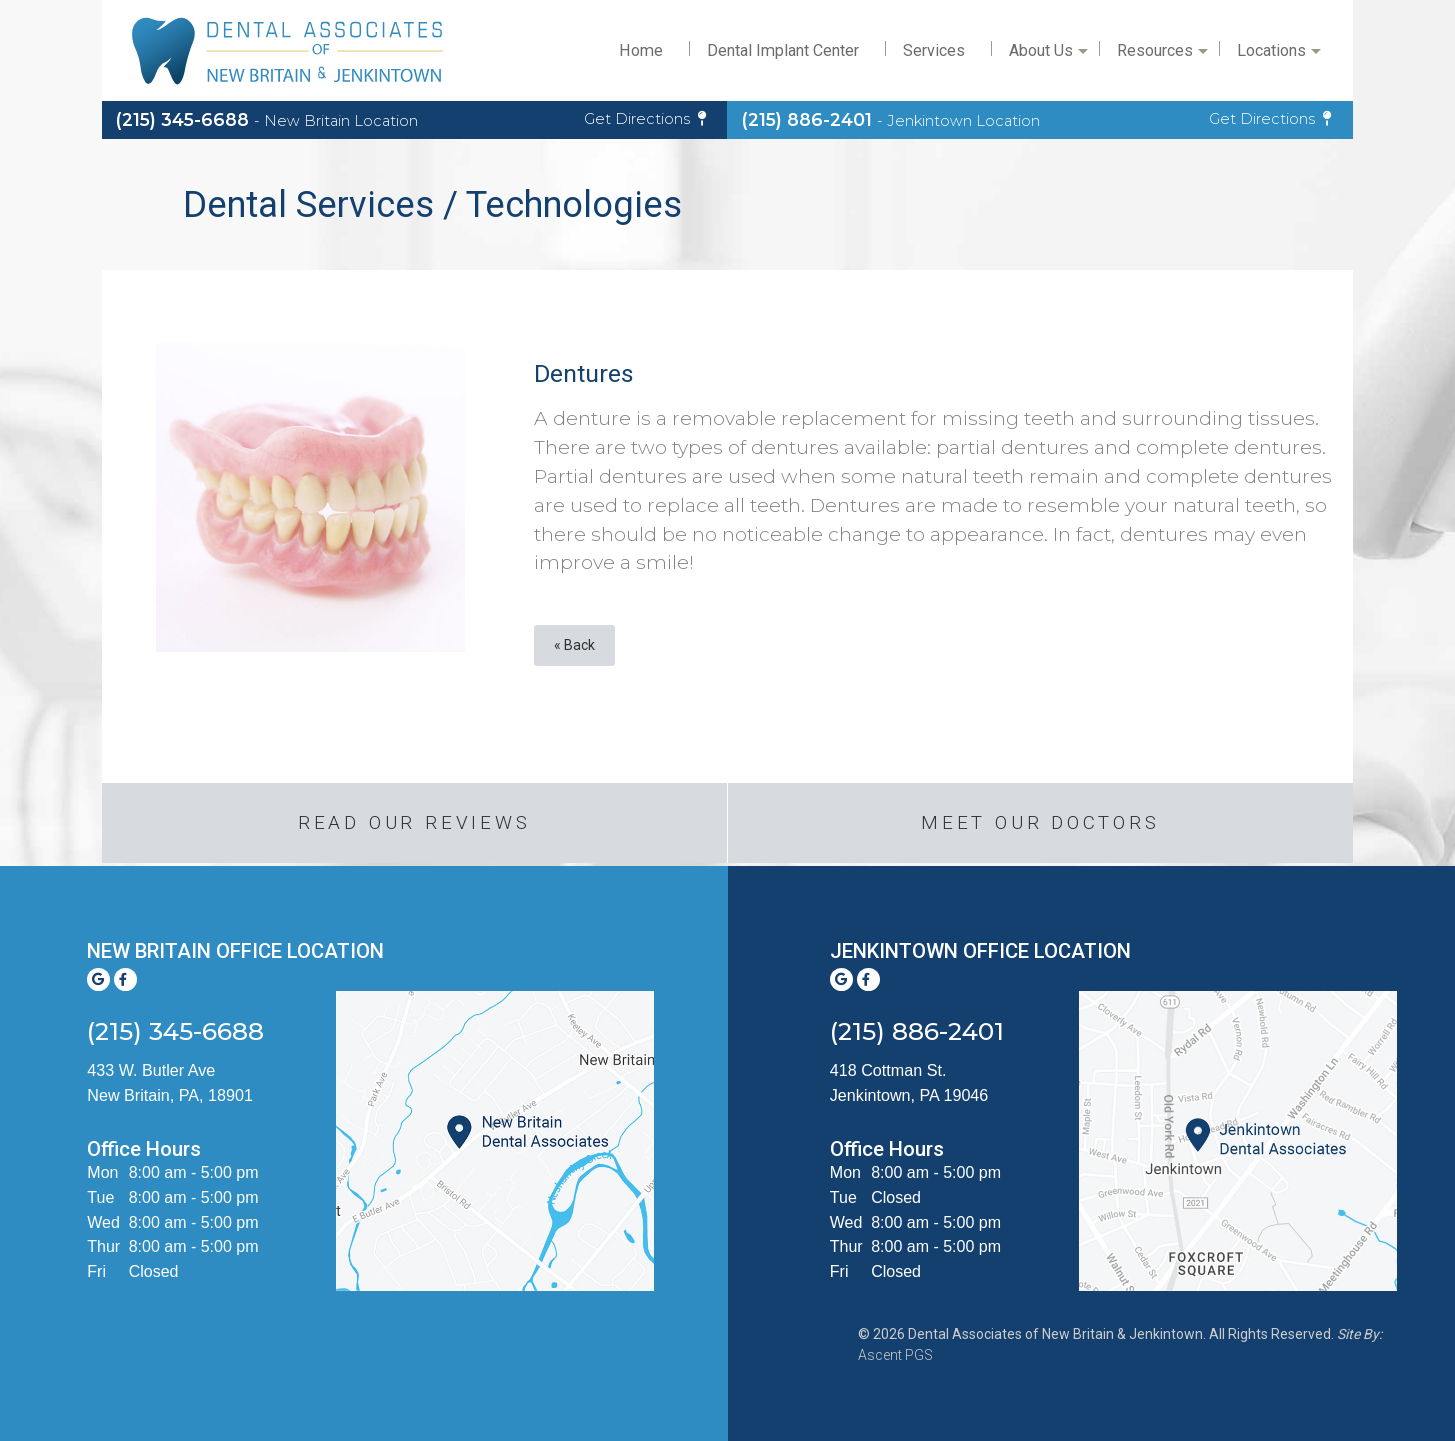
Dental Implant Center (783, 50)
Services (934, 50)
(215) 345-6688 (267, 119)
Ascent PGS (895, 1355)
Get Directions (645, 119)
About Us (1047, 56)
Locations (1277, 56)
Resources (1161, 56)
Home (641, 50)
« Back (574, 645)
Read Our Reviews (414, 822)
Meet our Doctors (1040, 822)
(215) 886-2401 (891, 119)
